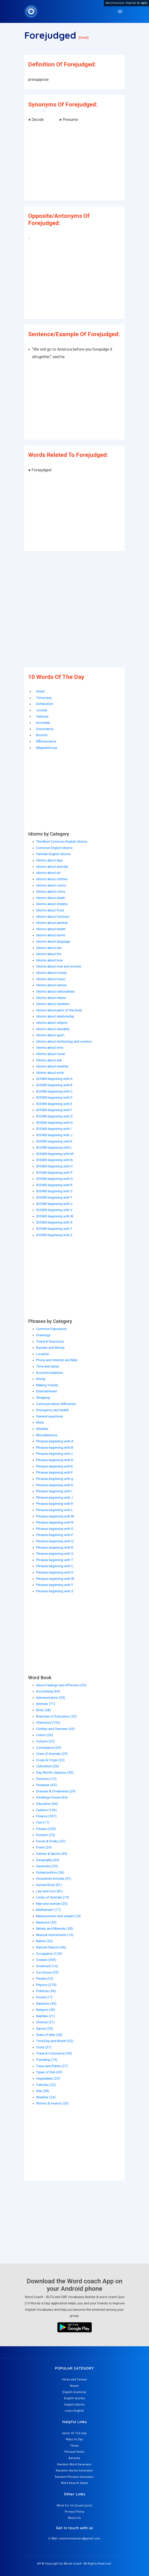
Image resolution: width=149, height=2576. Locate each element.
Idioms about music (51, 979)
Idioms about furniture (52, 917)
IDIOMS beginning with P (54, 1173)
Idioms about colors (51, 885)
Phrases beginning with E (54, 1466)
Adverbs (74, 2458)
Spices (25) (44, 2028)
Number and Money (50, 1348)
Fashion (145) (46, 1810)
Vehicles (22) (46, 2085)
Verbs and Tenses (74, 2379)
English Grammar (74, 2392)
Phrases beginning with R (54, 1547)
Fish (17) (42, 1822)
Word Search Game (74, 2483)
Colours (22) (45, 1741)
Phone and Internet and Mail (56, 1360)
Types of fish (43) (49, 2072)
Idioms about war (49, 1060)
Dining (40, 1379)
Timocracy (44, 698)
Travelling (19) (46, 2060)
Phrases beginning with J (54, 1497)
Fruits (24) (44, 1847)
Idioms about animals (52, 867)
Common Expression (51, 1329)
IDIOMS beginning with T (54, 1197)
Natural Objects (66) (51, 1947)
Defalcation (44, 704)
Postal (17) (44, 1997)
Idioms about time (49, 1047)
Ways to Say (74, 2439)
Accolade (43, 723)
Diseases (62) (46, 1785)
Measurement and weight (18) (58, 1916)
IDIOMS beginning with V (54, 1210)
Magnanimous (46, 748)
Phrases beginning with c (54, 1454)
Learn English (74, 2410)
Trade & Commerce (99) (54, 2053)
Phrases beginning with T (54, 1560)
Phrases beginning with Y (54, 1585)
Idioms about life (48, 954)
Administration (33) (50, 1698)
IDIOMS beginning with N (54, 1160)
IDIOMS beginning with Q (54, 1179)
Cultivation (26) (47, 1766)
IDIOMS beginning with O (54, 1166)
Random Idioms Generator (74, 2470)
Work (40, 1422)
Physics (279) (46, 1985)
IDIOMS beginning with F (54, 1110)
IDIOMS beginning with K (54, 1141)
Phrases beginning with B (54, 1447)
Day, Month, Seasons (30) (55, 1772)
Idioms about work (50, 1073)
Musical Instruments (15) (55, 1935)
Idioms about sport (50, 1035)
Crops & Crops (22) (50, 1760)
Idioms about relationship (55, 1016)
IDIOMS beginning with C (54, 1091)
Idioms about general (52, 923)
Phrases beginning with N (54, 1522)
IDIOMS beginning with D (54, 1097)
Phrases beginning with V (54, 1572)
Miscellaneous (46, 1435)
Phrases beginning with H (54, 1485)
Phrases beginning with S (54, 1554)
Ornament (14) (47, 1966)
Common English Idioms (54, 848)
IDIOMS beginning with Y (54, 1229)
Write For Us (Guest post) (74, 2505)
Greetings (43, 1335)
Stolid (40, 691)
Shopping (43, 1398)
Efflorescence (46, 741)
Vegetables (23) (48, 2078)
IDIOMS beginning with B (54, 1085)
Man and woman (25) (52, 1904)
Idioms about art (48, 873)
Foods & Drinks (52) (51, 1841)
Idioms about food (50, 910)
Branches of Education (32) (56, 1716)
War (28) (42, 2091)
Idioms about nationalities (55, 991)
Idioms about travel (50, 1054)
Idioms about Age (49, 860)
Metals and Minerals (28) (54, 1928)
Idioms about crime (50, 891)
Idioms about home (50, 935)
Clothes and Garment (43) (55, 1729)
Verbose (42, 716)
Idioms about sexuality (53, 1029)
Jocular (41, 710)
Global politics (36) (50, 1872)
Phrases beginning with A (54, 1441)
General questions (49, 1416)
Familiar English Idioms (53, 854)
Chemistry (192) (48, 1722)
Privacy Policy (74, 2511)
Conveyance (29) (48, 1748)
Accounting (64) (48, 1691)
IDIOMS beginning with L (54, 1147)
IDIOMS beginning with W (54, 1216)
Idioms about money (51, 973)
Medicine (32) (46, 1922)
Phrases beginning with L (54, 1510)
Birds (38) (43, 1710)
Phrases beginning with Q (55, 1541)
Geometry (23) (47, 1866)
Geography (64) (47, 1860)
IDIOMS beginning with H (54, 1123)
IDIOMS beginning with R (54, 1185)
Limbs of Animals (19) (52, 1897)
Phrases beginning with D (54, 1460)
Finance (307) (46, 1816)
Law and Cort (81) (49, 1891)
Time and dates (47, 1366)
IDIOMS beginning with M (54, 1154)
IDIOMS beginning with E (54, 1104)
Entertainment (46, 1391)
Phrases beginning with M (55, 1516)
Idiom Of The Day (74, 2433)
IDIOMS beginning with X (54, 1222)
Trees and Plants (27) (52, 2066)
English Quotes (74, 2398)
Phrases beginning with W (55, 1579)
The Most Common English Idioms (61, 841)
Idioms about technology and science (64, 1041)
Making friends (47, 1385)
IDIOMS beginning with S (54, 1191)
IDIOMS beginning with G (54, 1116)
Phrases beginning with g (54, 1479)
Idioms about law (49, 948)
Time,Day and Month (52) (54, 2041)
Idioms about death (50, 898)
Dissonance (44, 729)
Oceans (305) (46, 1960)
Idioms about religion (52, 1023)
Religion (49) (45, 2010)
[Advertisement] (74, 162)
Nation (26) (44, 1941)
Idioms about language (53, 941)
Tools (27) (43, 2047)
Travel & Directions (50, 1341)
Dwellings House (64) (52, 1797)
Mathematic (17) (48, 1910)
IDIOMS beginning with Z (54, 1235)
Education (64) (47, 1804)
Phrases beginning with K (54, 1504)
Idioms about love (49, 960)
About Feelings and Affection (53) (61, 1685)
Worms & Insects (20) (52, 2103)
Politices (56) (46, 1991)
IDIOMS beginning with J (54, 1135)
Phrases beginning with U (54, 1566)
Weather (42, 1429)
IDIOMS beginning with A (54, 1079)
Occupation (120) (49, 1954)
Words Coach (73, 2563)
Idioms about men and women (58, 966)
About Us (74, 2518)
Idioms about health (51, 929)
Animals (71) (45, 1704)
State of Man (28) (49, 2035)
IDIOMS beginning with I (53, 1129)
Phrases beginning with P (54, 1535)
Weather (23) (46, 2097)
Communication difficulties (56, 1404)
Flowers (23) (45, 1835)
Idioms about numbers (53, 1004)
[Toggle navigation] (120, 11)
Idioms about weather (52, 1066)
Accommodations (49, 1373)
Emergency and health (52, 1410)
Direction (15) (46, 1779)
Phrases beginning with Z (54, 1591)
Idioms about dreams (52, 904)
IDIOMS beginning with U (54, 1204)
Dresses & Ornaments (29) (56, 1791)
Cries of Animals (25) (52, 1754)
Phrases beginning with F (54, 1472)
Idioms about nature (51, 998)
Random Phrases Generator (74, 2476)
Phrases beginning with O (55, 1529)
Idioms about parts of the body (59, 1010)
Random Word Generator (74, 2464)
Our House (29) (47, 1972)
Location (42, 1354)
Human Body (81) (49, 1885)
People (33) (44, 1978)
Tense (74, 2445)
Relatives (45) (46, 2004)
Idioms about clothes (52, 879)
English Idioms (74, 2404)
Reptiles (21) (45, 2016)
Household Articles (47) (53, 1878)
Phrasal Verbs (74, 2451)
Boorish (41, 735)
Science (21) (45, 2022)
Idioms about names (51, 985)
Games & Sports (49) (51, 1854)
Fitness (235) (46, 1829)
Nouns (74, 2385)
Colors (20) (44, 1735)
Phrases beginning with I (54, 1491)
